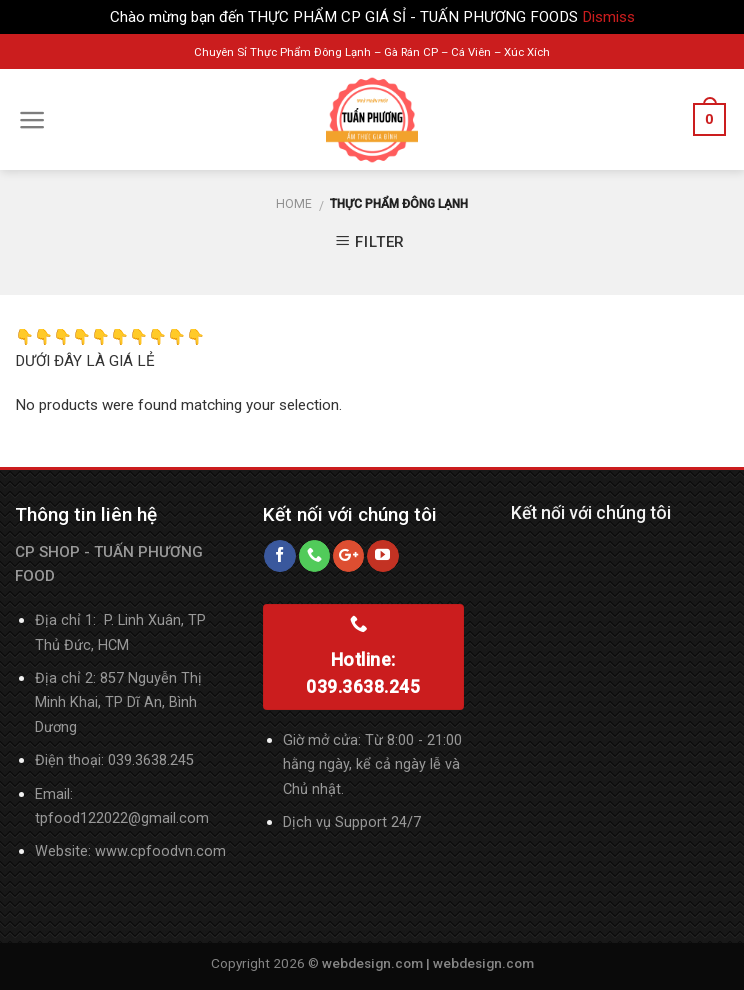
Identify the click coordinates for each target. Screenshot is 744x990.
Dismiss (608, 17)
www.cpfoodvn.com (160, 851)
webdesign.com (483, 963)
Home (294, 204)
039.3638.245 (151, 760)
